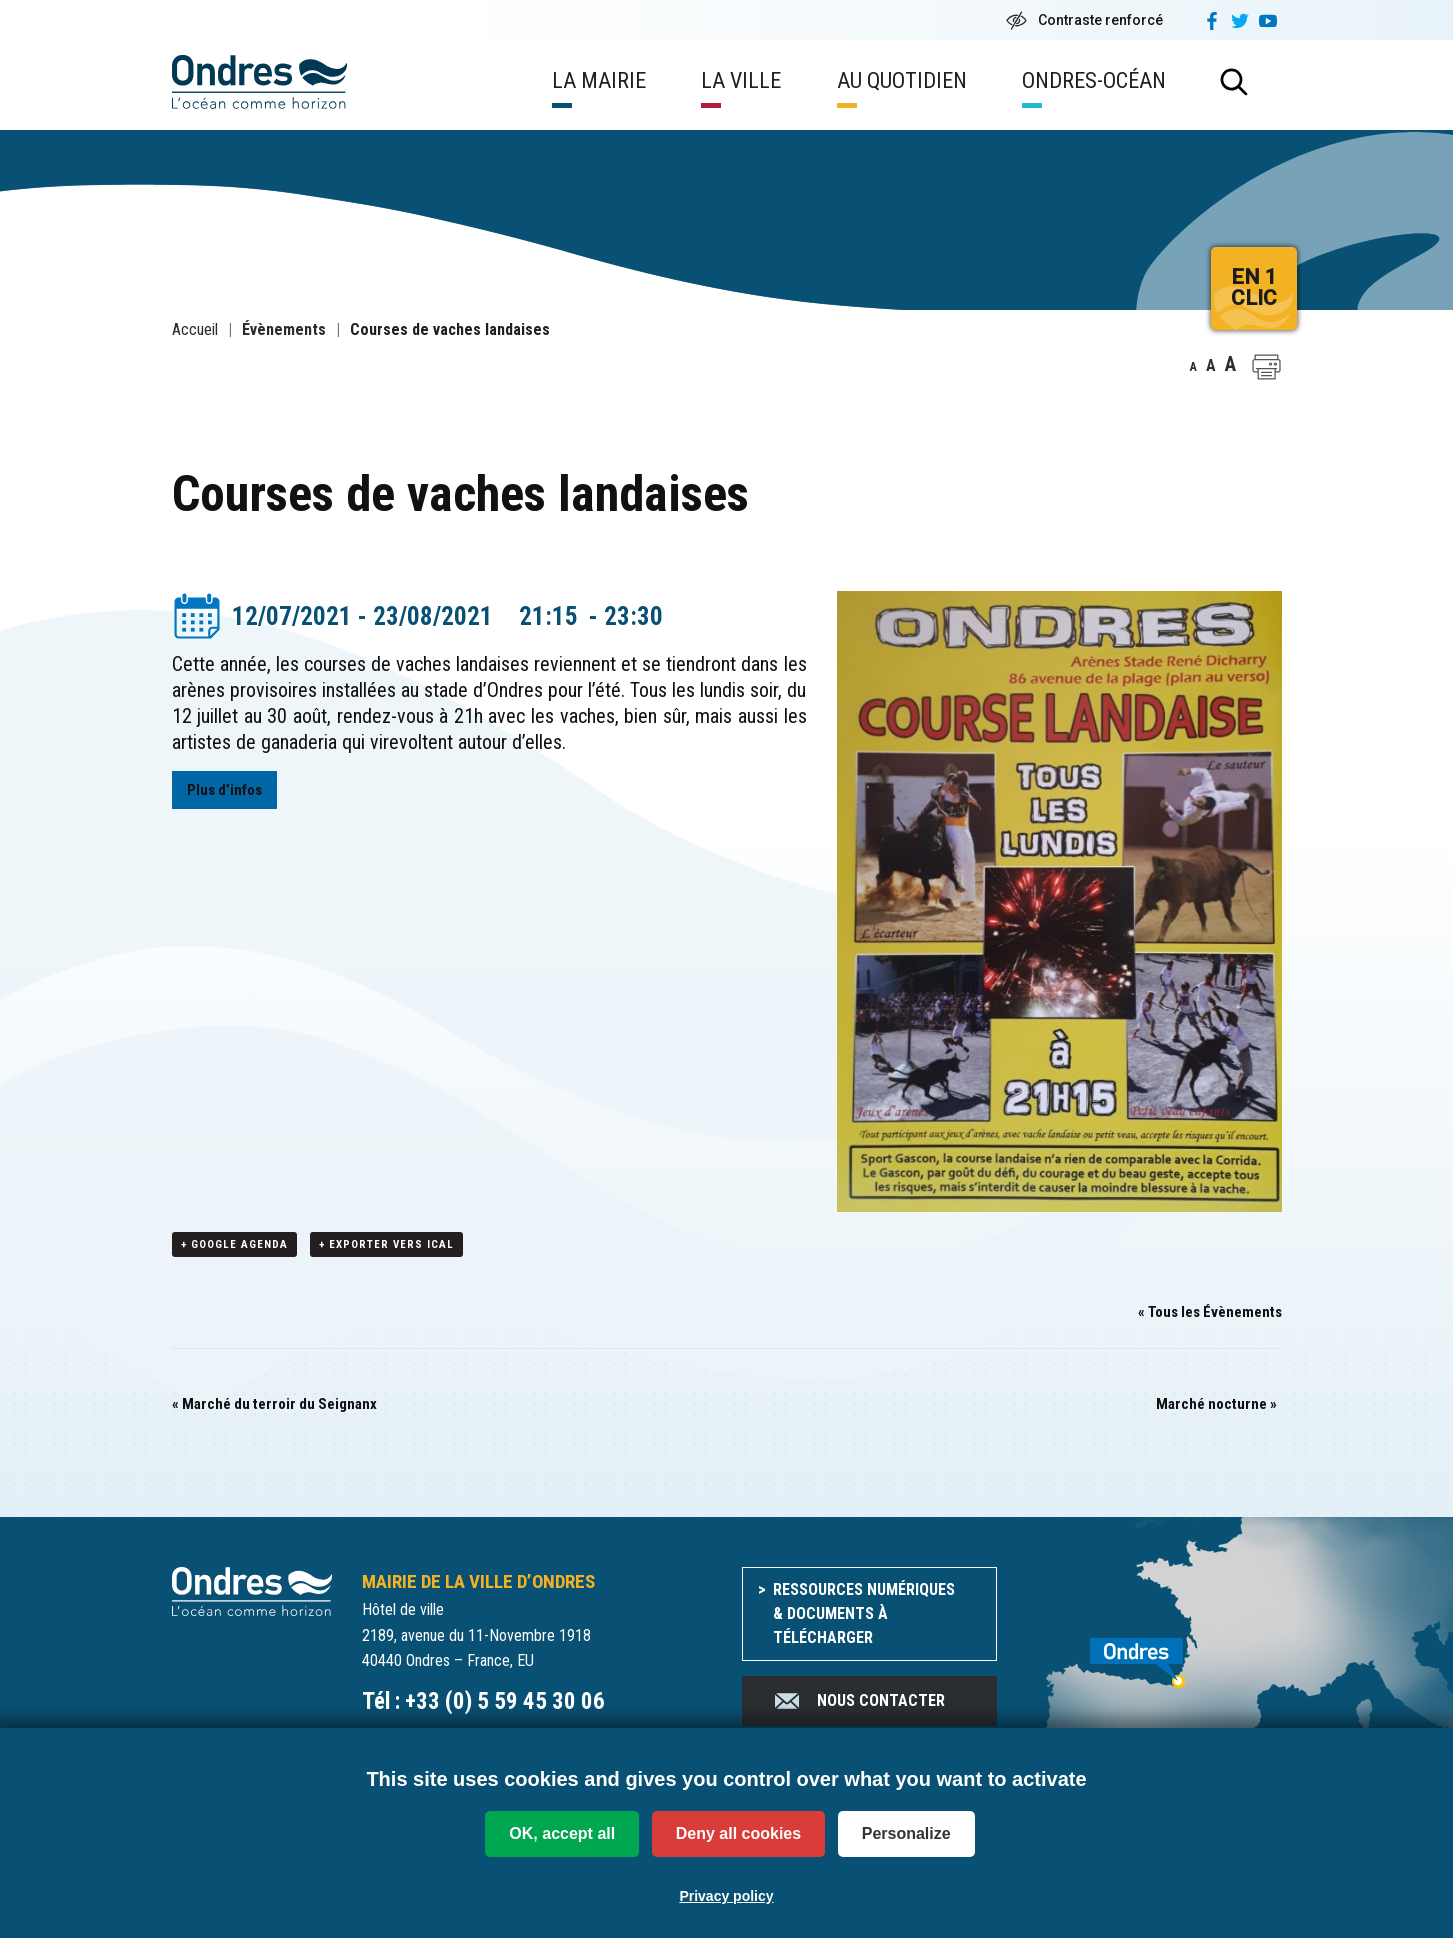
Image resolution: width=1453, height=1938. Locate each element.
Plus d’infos (224, 790)
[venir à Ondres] (1154, 1653)
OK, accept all (562, 1833)
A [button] (1193, 367)
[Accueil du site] (252, 1590)
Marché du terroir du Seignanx (274, 1405)
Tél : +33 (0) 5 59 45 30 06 (483, 1702)
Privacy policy (726, 1896)
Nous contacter (858, 1702)
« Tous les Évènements (1210, 1313)
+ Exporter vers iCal (386, 1245)
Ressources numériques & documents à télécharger (864, 1614)
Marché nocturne (1216, 1405)
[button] (1266, 367)
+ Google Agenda (234, 1245)
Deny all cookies (738, 1833)
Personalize (906, 1833)
